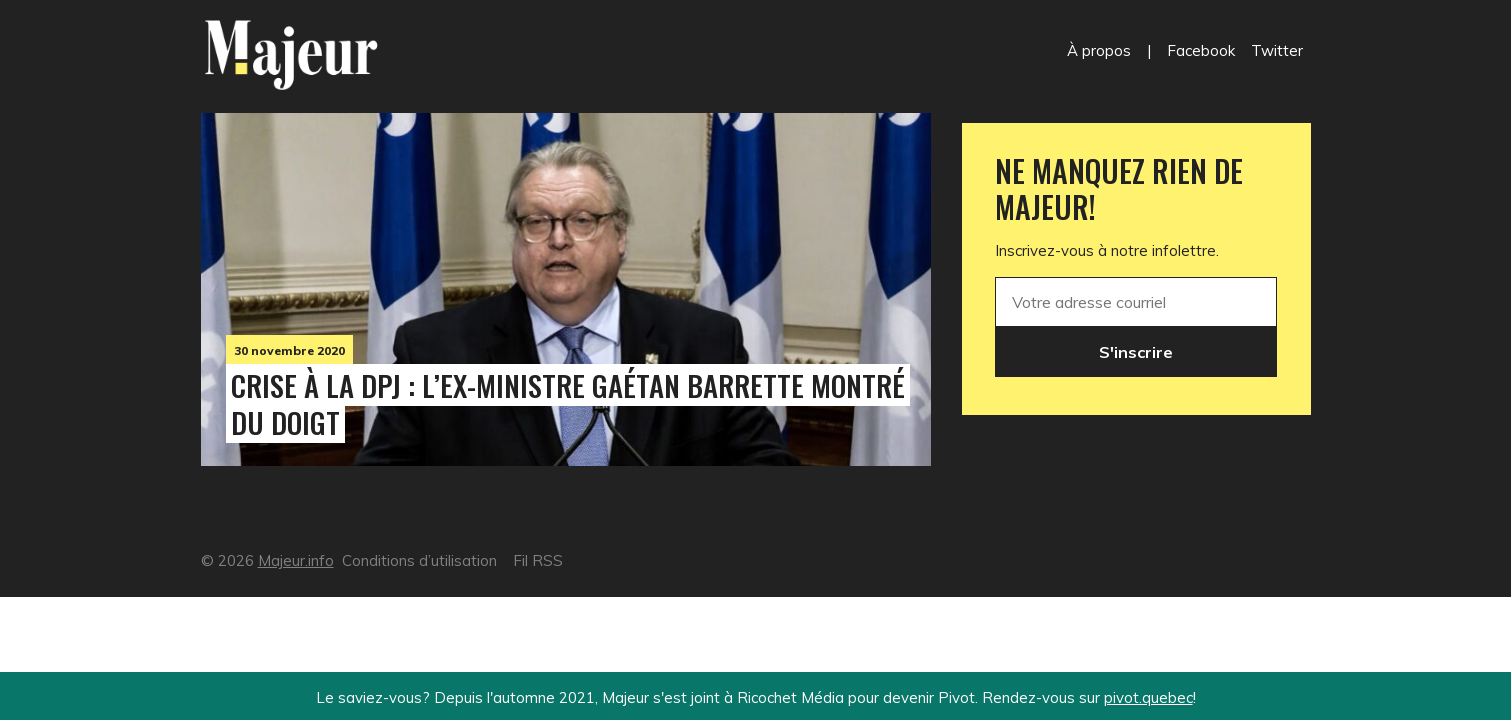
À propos (1099, 50)
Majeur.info (296, 560)
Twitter (1277, 50)
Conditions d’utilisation (419, 560)
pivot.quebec (1148, 697)
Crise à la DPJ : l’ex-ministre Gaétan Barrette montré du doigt (568, 403)
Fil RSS (538, 560)
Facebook (1201, 50)
